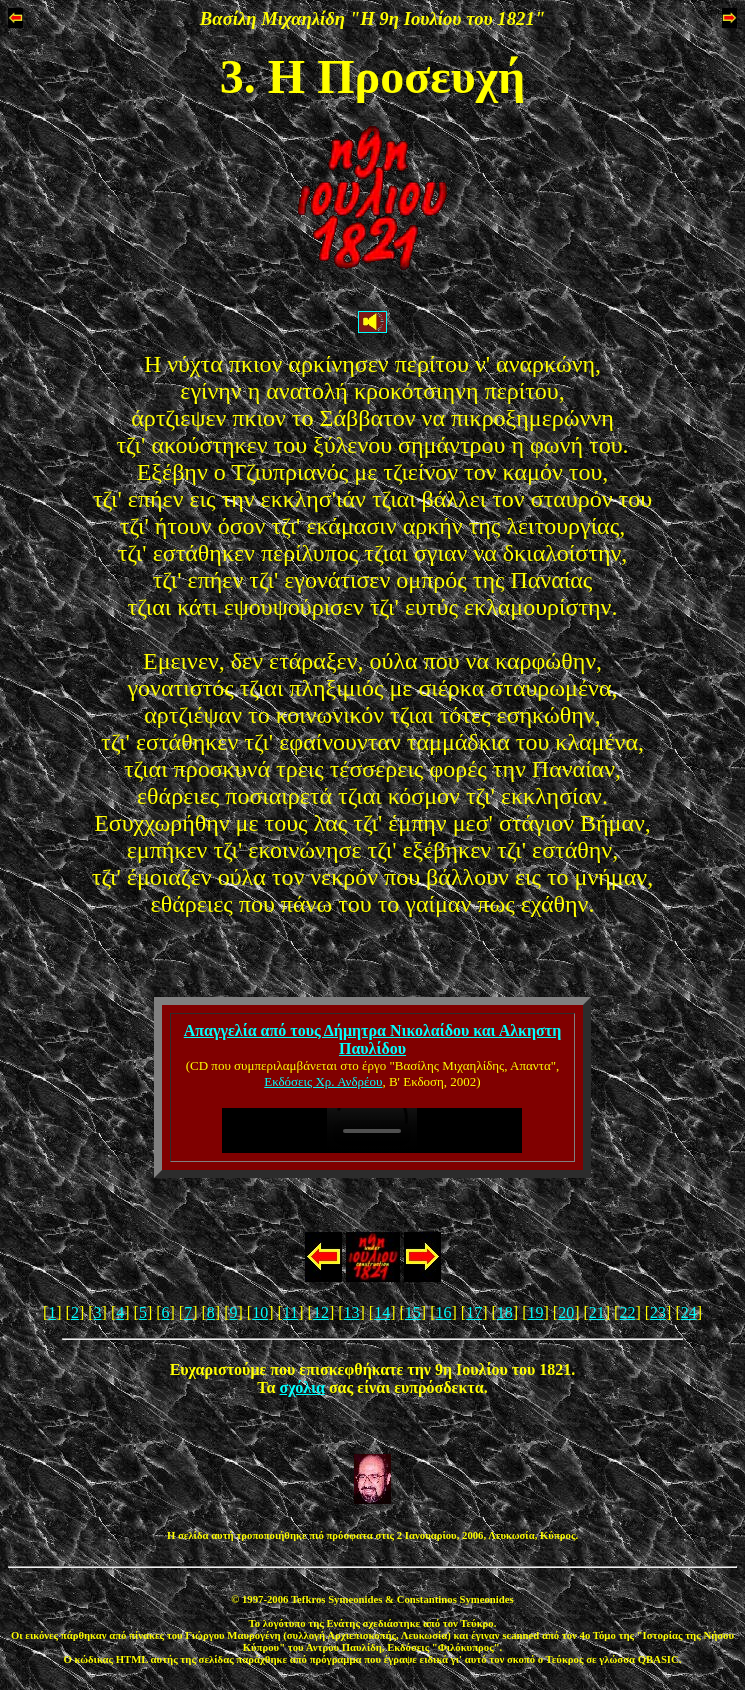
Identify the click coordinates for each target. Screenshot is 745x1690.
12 (321, 1312)
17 (474, 1312)
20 (566, 1312)
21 (597, 1312)
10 (260, 1312)
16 (444, 1312)
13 (352, 1312)
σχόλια (302, 1387)
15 (413, 1312)
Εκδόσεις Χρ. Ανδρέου (323, 1081)
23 (658, 1312)
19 (535, 1312)
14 (382, 1312)
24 (689, 1312)
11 (290, 1312)
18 (505, 1312)
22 (627, 1312)
